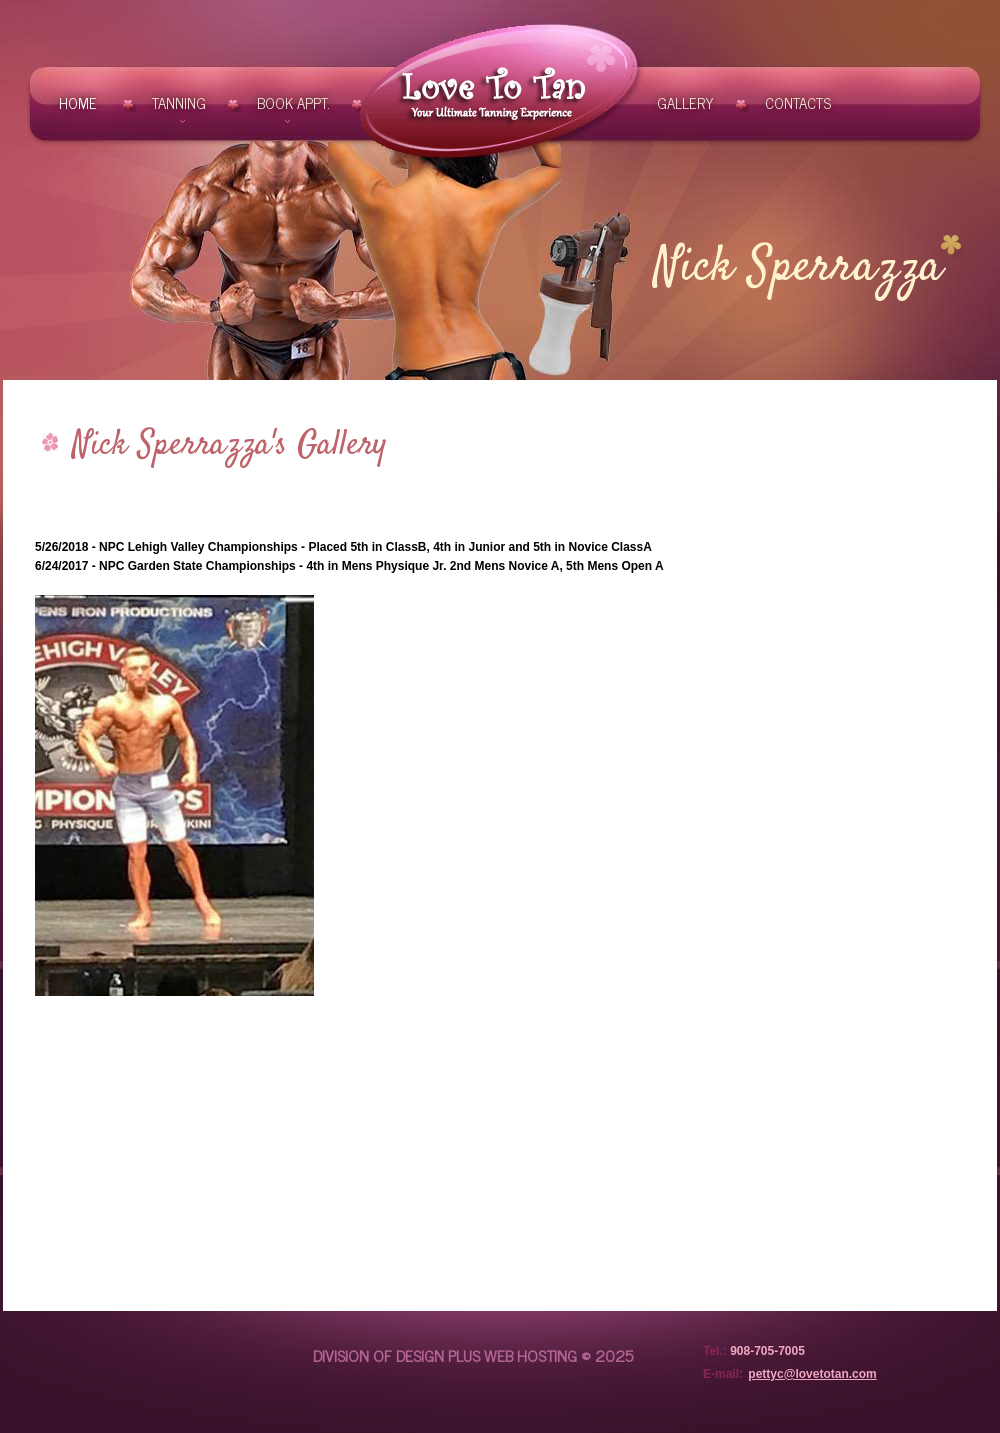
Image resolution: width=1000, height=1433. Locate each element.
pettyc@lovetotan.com (812, 1374)
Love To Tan (498, 93)
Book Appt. (293, 103)
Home (80, 103)
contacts (798, 103)
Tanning (179, 103)
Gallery (685, 103)
